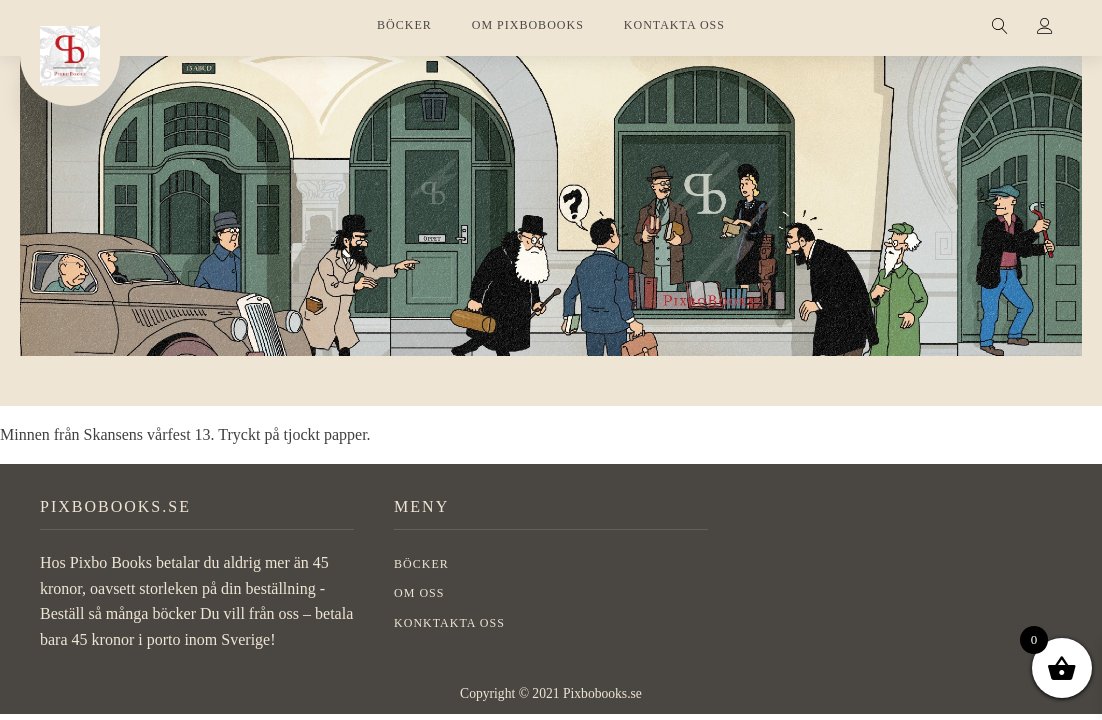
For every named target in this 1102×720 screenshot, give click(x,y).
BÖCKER (404, 25)
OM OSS (419, 593)
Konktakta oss (449, 623)
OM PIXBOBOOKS (528, 25)
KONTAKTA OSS (674, 25)
